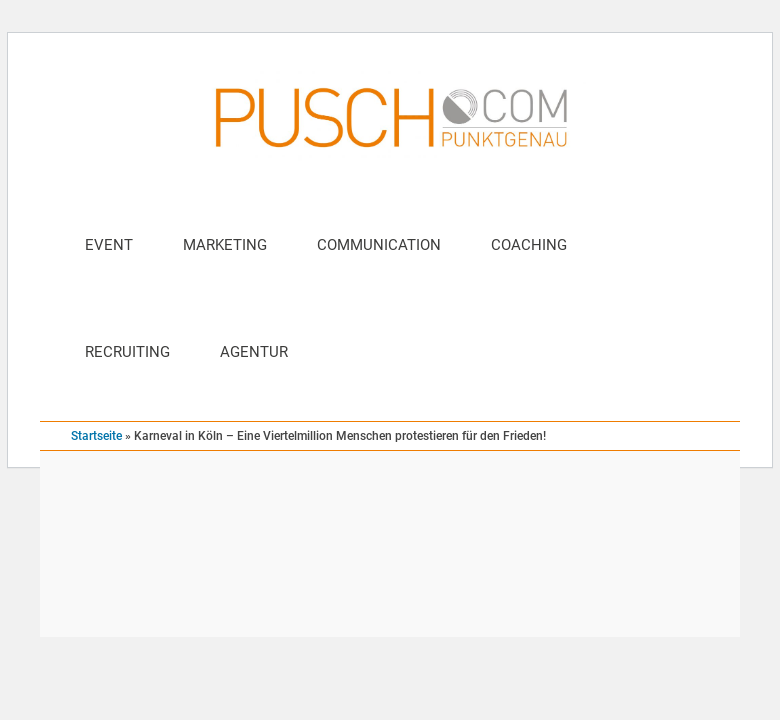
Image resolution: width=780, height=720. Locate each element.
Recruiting (127, 352)
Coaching (529, 245)
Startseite (96, 436)
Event (109, 245)
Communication (379, 245)
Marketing (225, 245)
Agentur (254, 352)
